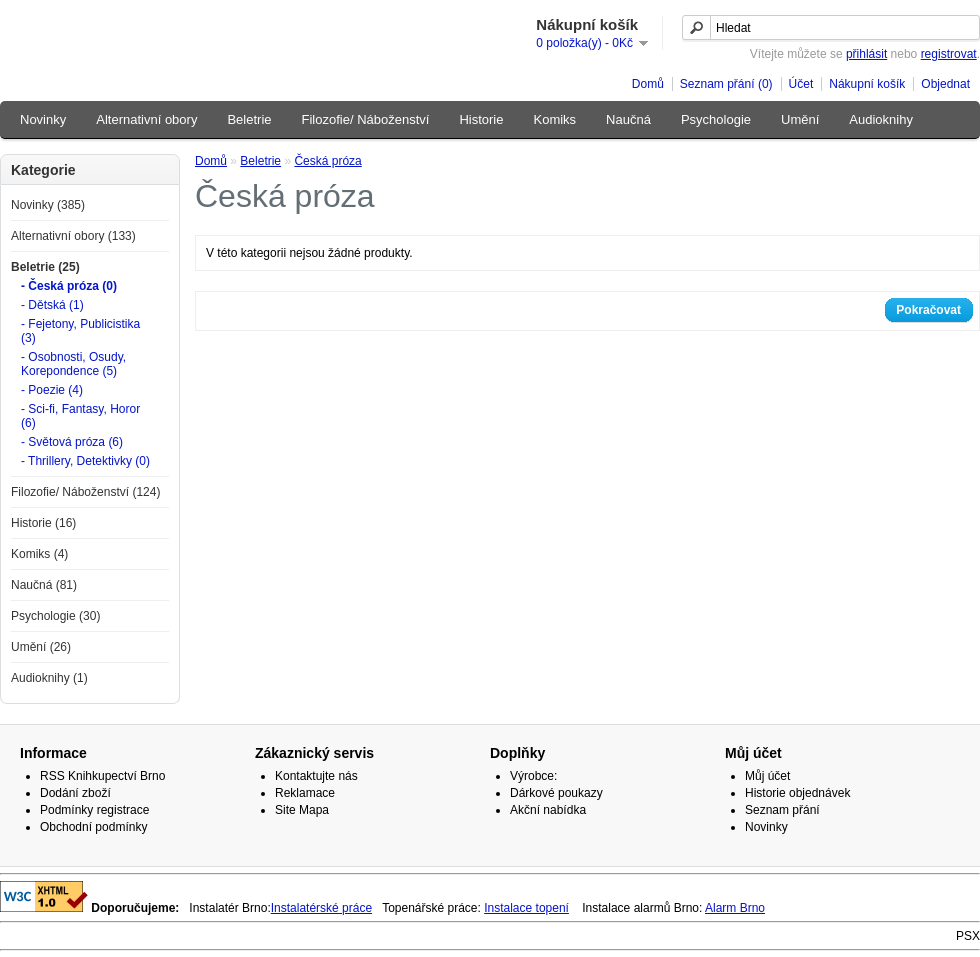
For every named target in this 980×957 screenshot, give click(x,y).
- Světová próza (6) (72, 442)
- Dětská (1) (52, 305)
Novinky (43, 119)
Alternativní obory (146, 119)
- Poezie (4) (52, 390)
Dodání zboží (75, 793)
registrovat (949, 54)
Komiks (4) (39, 554)
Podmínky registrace (94, 810)
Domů (648, 84)
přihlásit (866, 54)
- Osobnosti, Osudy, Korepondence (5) (73, 364)
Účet (801, 84)
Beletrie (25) (45, 267)
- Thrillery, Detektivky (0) (85, 461)
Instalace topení (526, 908)
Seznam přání (782, 810)
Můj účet (767, 776)
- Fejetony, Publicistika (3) (80, 331)
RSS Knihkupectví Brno (102, 776)
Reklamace (305, 793)
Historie (481, 119)
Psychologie (716, 119)
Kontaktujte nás (316, 776)
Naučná (628, 119)
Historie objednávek (797, 793)
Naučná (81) (44, 585)
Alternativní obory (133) (73, 236)
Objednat (945, 84)
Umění (800, 119)
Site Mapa (302, 810)
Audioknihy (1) (49, 678)
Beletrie (249, 119)
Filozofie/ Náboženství (366, 119)
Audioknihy (881, 119)
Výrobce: (533, 776)
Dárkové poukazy (556, 793)
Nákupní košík (867, 84)
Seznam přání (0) (726, 84)
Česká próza (327, 161)
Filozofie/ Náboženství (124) (85, 492)
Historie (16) (43, 523)
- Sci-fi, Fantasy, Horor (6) (80, 416)
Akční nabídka (548, 810)
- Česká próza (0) (69, 286)
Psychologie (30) (55, 616)
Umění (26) (41, 647)
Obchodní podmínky (93, 827)
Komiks (554, 119)
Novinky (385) (48, 205)
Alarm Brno (735, 908)
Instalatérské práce (321, 908)
